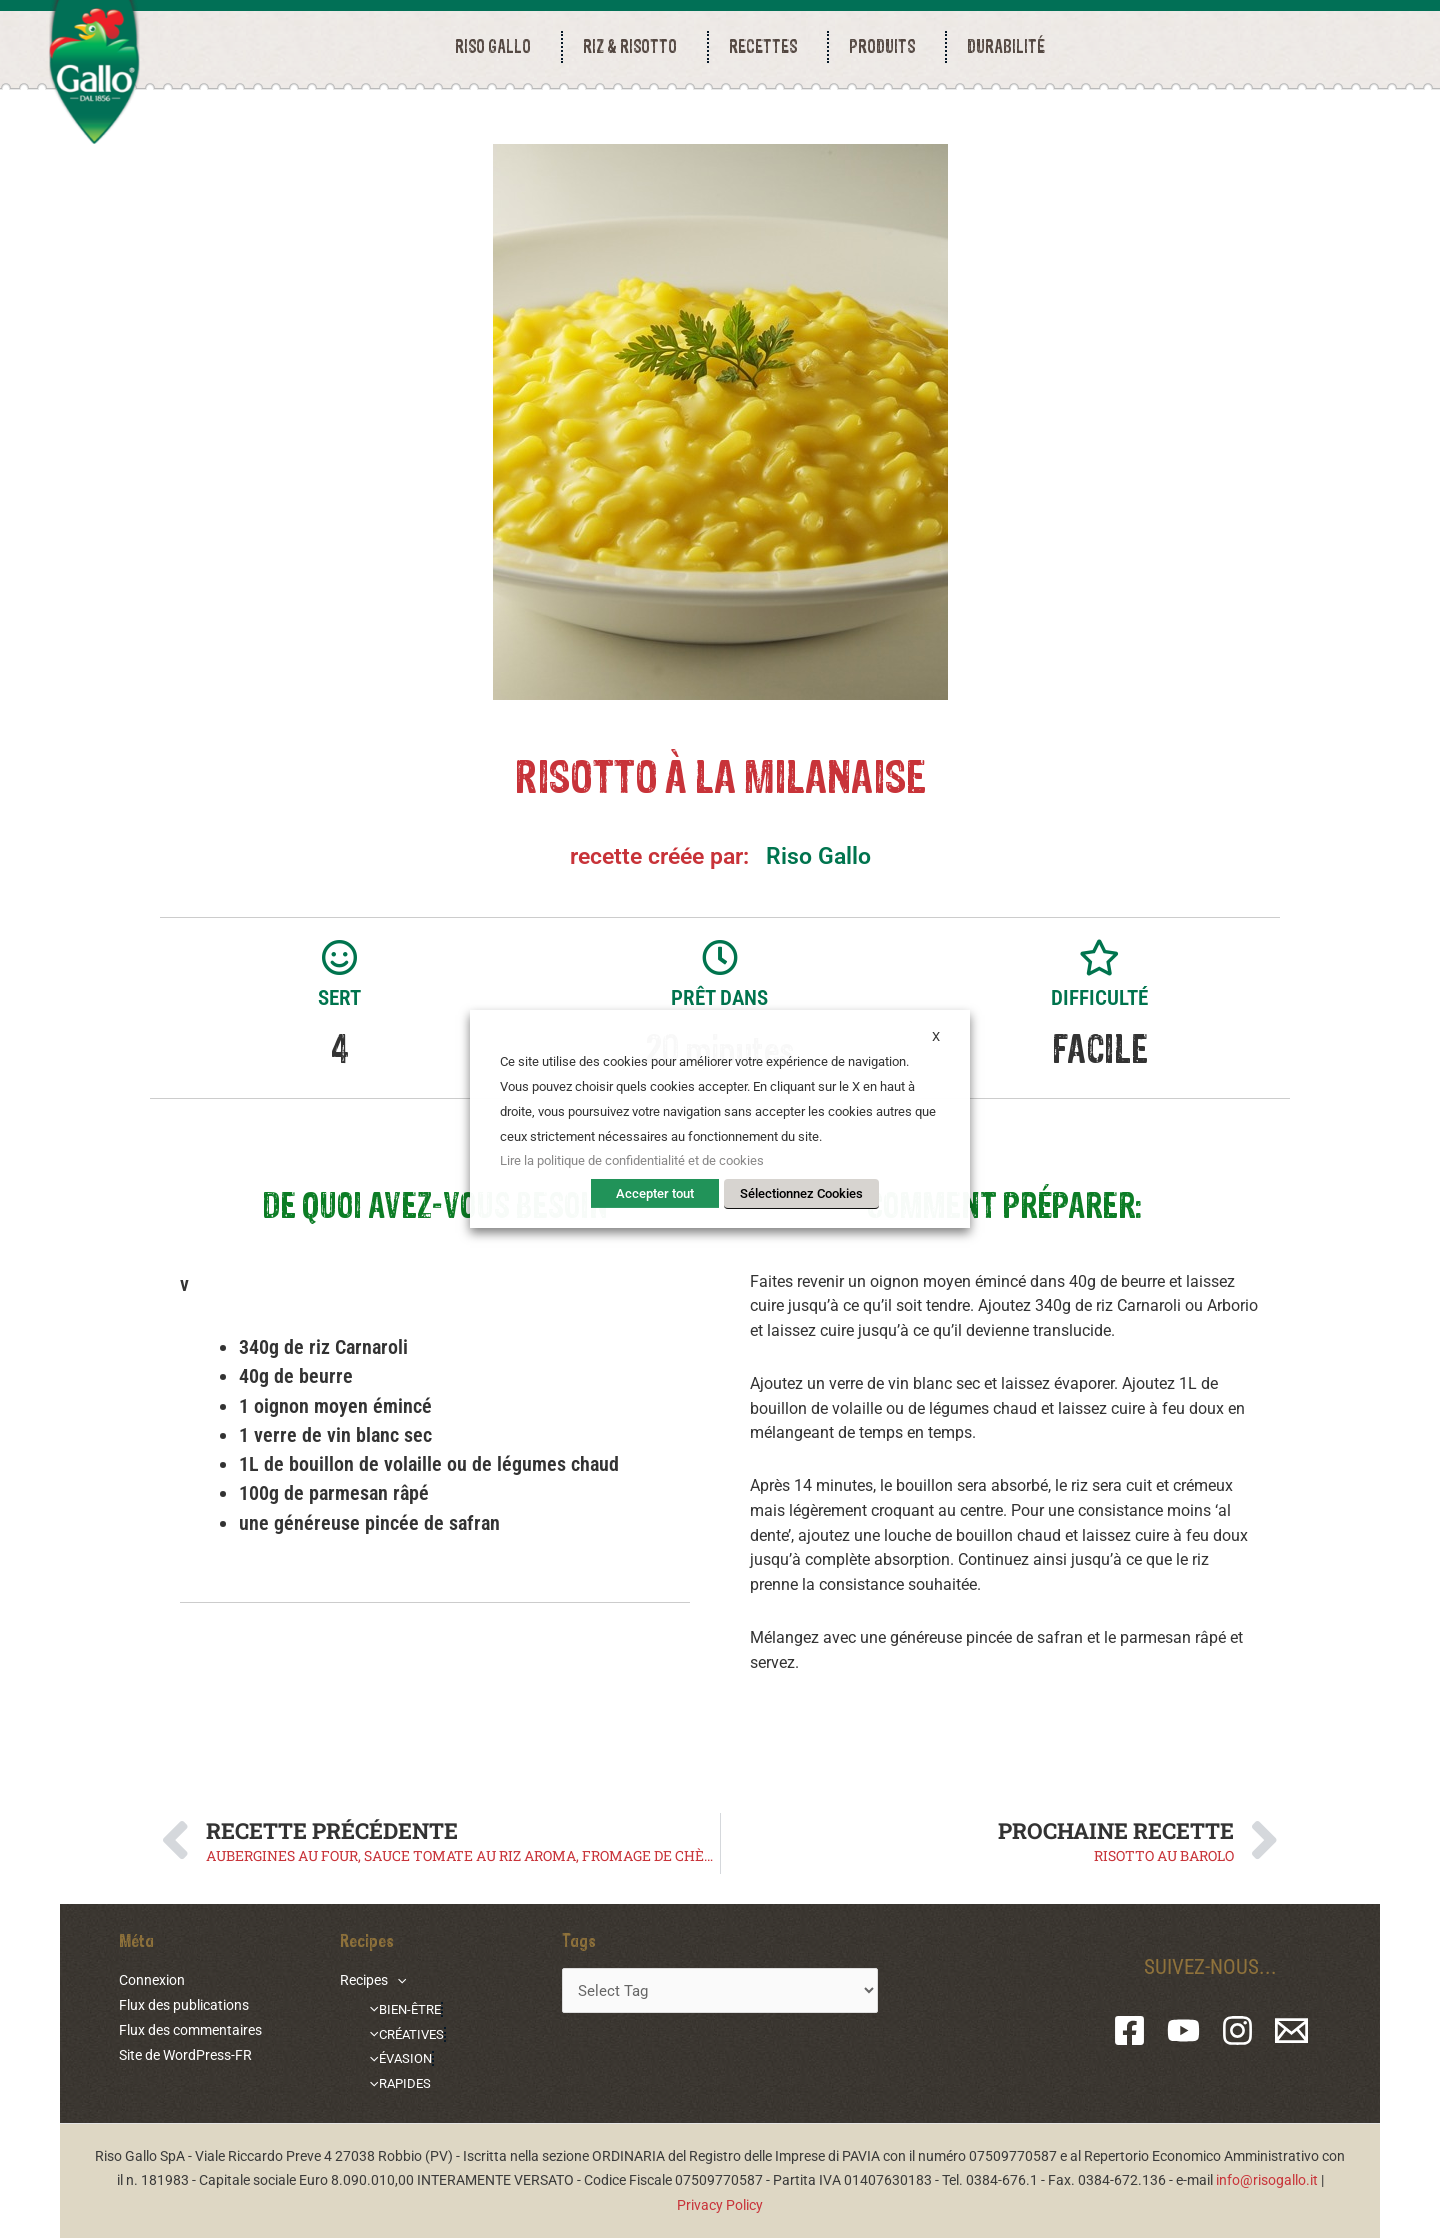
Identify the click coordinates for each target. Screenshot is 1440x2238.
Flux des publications (184, 2005)
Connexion (152, 1980)
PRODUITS (887, 46)
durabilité (1006, 46)
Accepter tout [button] (655, 1193)
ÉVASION (397, 2058)
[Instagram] (1237, 2030)
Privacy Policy (720, 2205)
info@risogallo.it (1267, 2180)
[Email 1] (1291, 2030)
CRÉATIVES (404, 2033)
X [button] (936, 1036)
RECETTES (768, 46)
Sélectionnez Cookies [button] (801, 1193)
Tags (579, 1940)
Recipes (373, 1980)
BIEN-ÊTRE (403, 2009)
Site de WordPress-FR (185, 2055)
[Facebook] (1129, 2030)
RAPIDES (397, 2083)
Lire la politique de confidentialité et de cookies (632, 1160)
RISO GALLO (498, 46)
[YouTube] (1183, 2030)
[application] (397, 1980)
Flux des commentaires (190, 2030)
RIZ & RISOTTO (635, 46)
